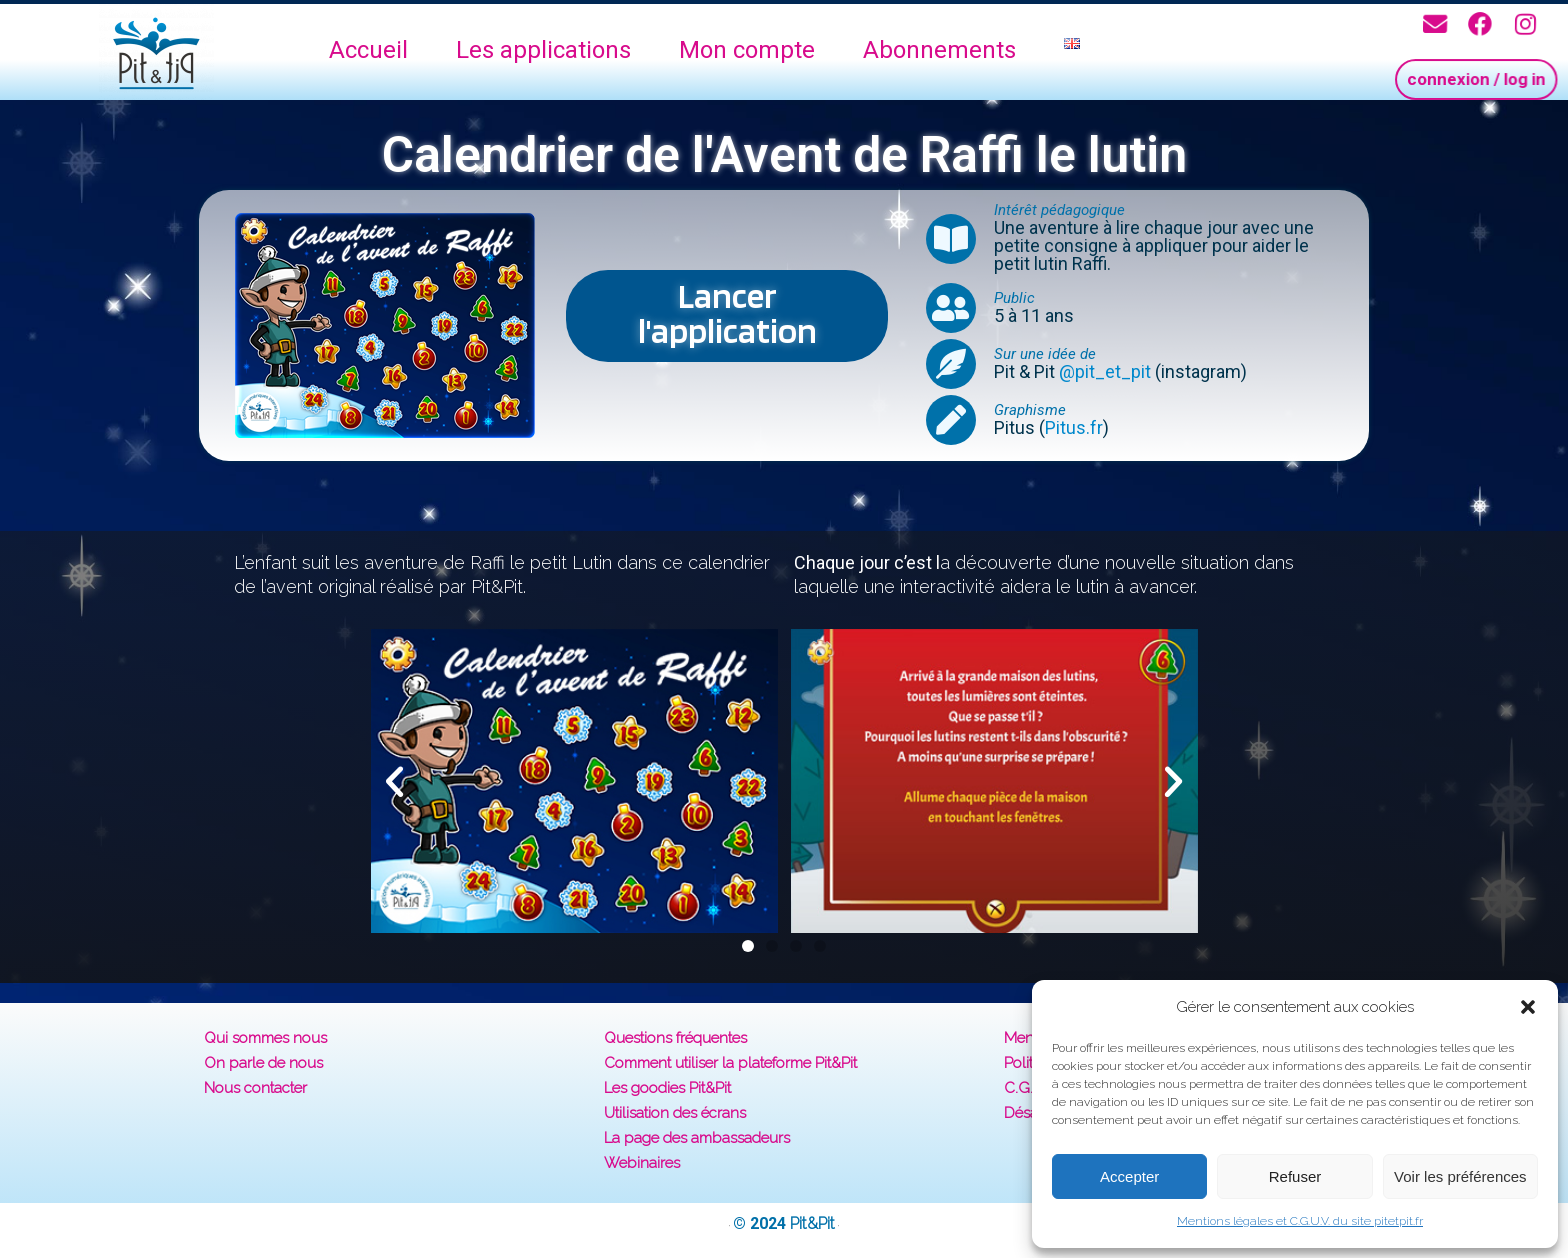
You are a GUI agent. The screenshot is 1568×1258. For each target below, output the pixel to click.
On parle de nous (263, 1063)
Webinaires (642, 1163)
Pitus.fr (1074, 427)
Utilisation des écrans (675, 1113)
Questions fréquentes (675, 1038)
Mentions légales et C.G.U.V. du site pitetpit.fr (1300, 1221)
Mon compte (747, 50)
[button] (1528, 1007)
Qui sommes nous (265, 1038)
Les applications (543, 50)
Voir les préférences (1460, 1176)
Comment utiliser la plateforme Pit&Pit (730, 1063)
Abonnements (939, 50)
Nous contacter (255, 1088)
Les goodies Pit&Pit (667, 1088)
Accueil (368, 50)
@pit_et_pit (1105, 371)
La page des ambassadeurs (697, 1138)
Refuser (1295, 1176)
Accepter (1129, 1176)
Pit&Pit (812, 1223)
